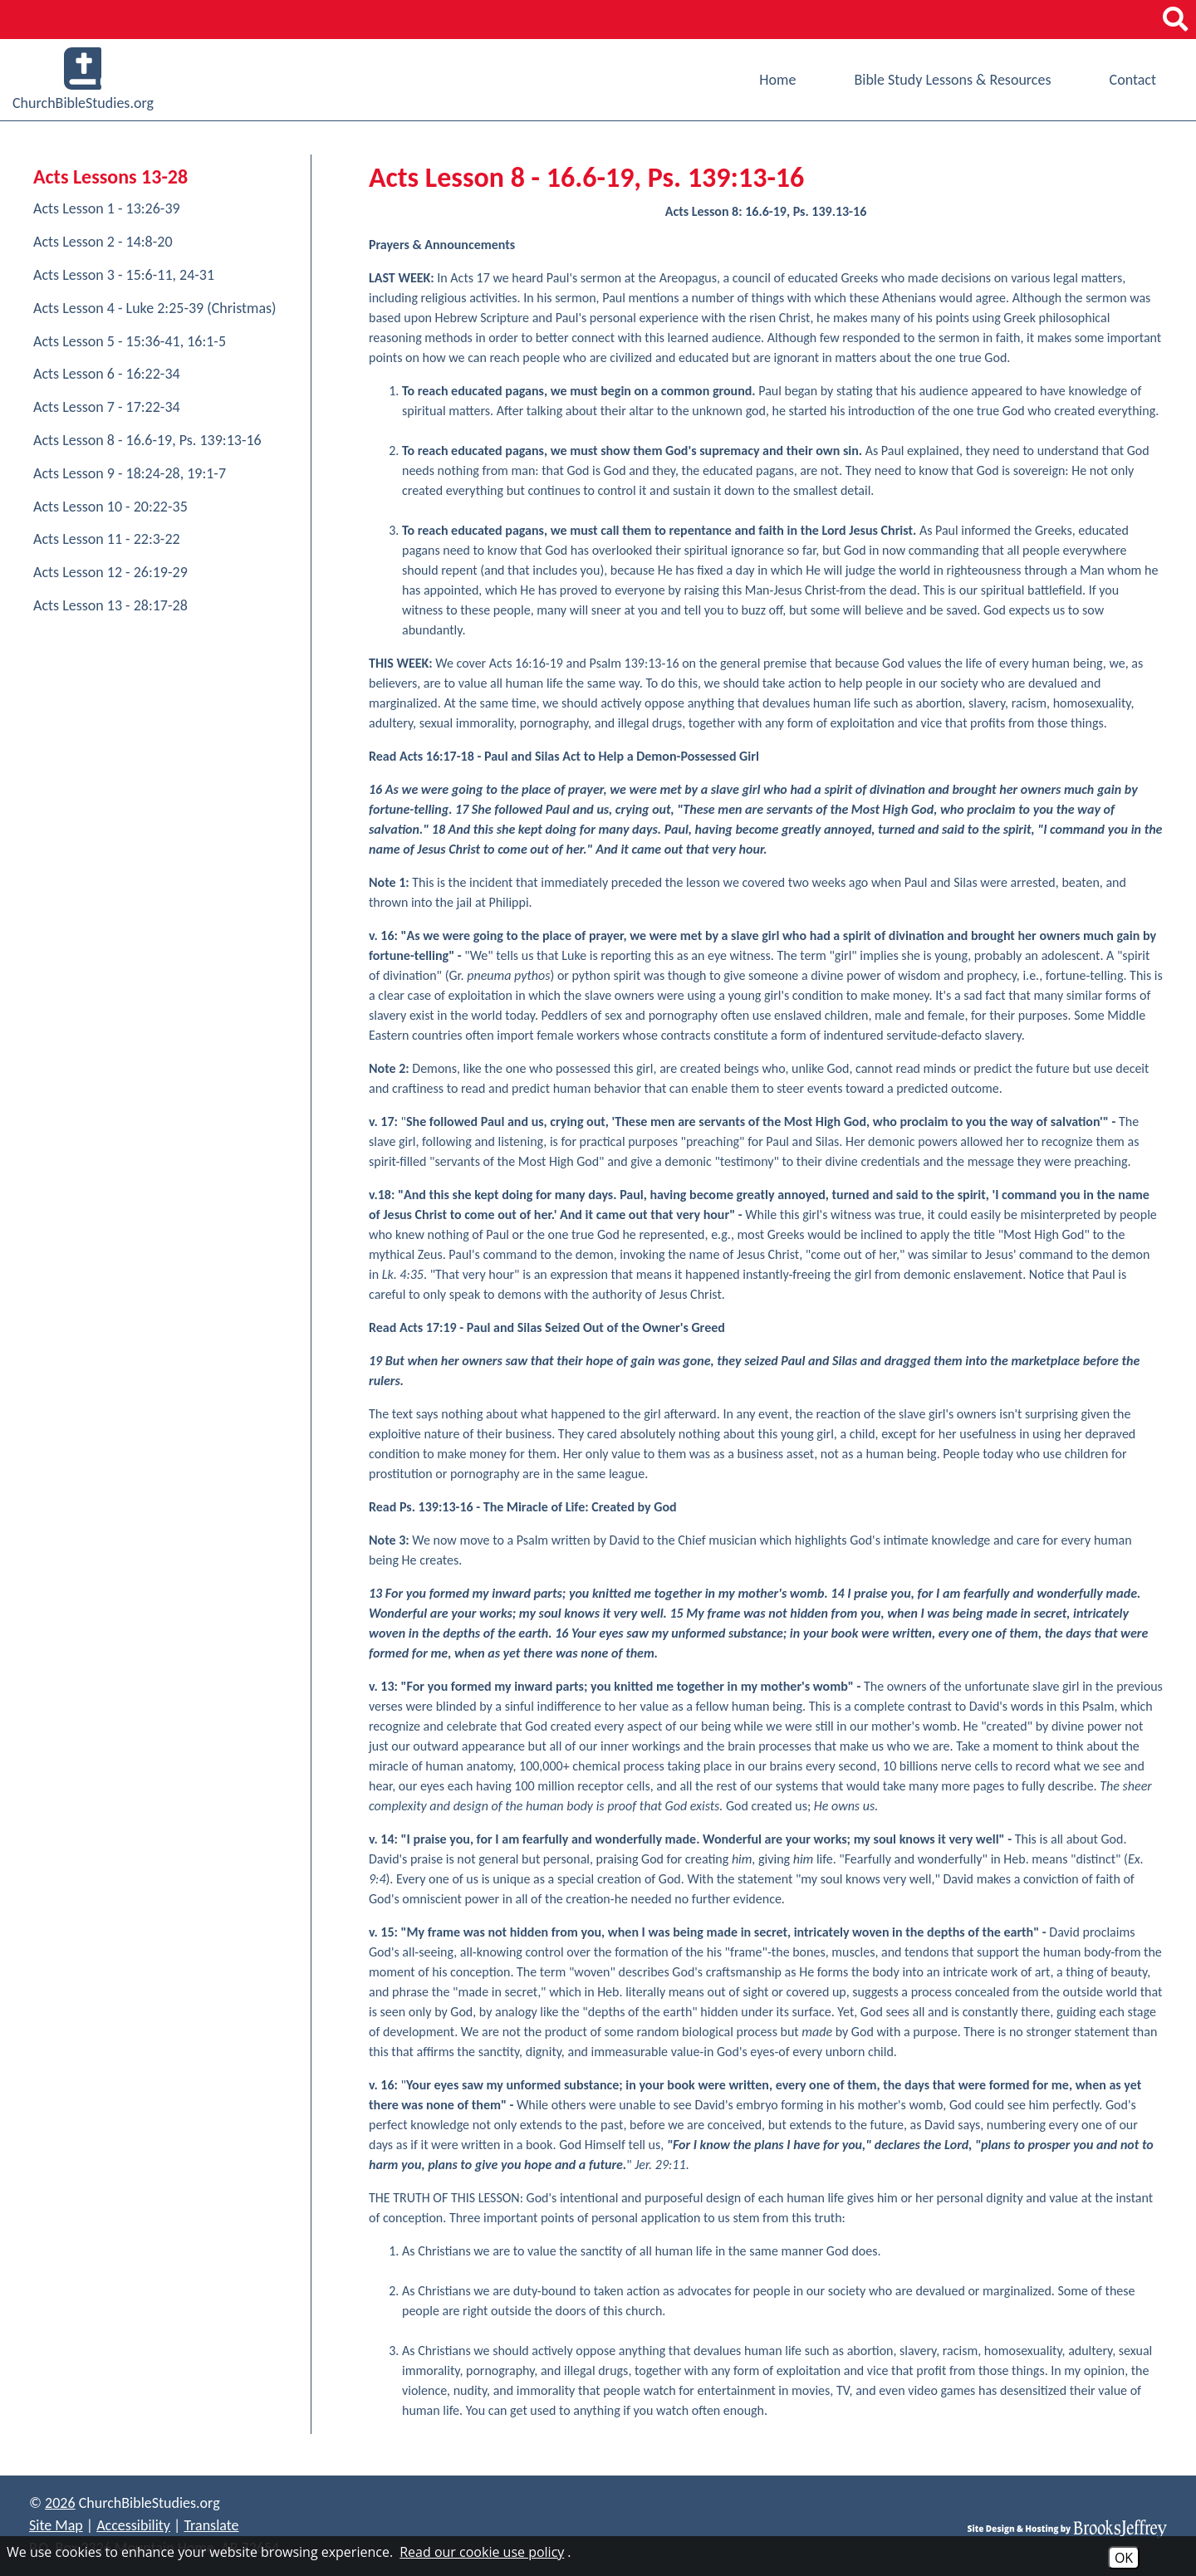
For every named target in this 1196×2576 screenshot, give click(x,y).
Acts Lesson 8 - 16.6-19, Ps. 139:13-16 (147, 440)
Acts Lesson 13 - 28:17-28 (110, 605)
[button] (1175, 19)
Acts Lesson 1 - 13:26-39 (106, 208)
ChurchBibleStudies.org (83, 79)
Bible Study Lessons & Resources (952, 80)
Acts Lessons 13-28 (110, 176)
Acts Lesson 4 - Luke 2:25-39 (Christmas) (155, 308)
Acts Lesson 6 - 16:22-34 (106, 374)
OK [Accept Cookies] (1124, 2558)
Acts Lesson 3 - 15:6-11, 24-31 (123, 275)
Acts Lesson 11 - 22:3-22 (106, 539)
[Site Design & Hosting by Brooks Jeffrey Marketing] (1067, 2528)
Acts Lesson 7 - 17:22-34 (106, 407)
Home (777, 80)
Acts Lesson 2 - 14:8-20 (103, 242)
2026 (60, 2503)
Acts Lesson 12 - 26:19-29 (110, 572)
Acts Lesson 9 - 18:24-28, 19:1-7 (129, 473)
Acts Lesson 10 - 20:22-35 (110, 506)
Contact (1133, 80)
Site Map (56, 2525)
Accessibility (133, 2525)
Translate (211, 2525)
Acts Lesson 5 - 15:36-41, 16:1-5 (129, 341)
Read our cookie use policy (481, 2552)
